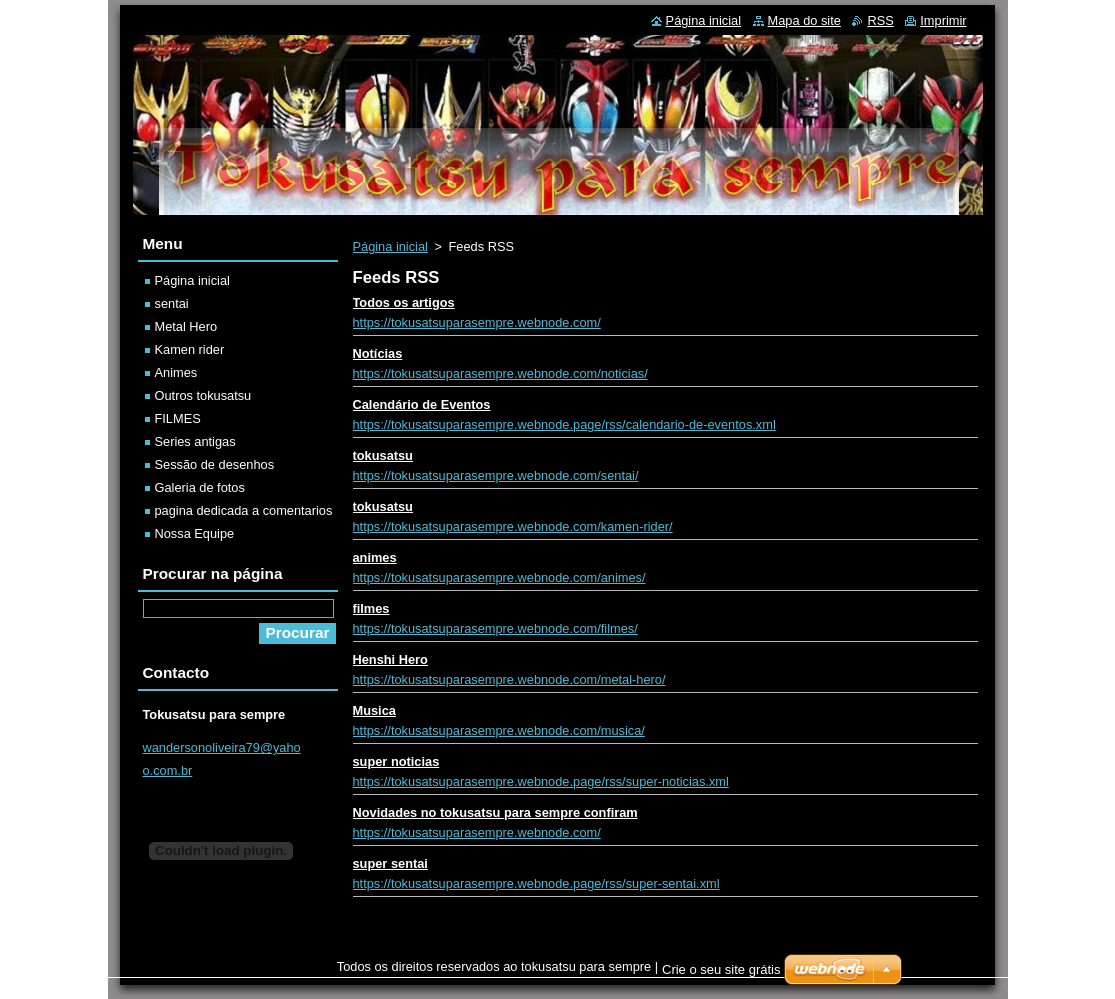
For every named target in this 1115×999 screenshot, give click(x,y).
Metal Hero (186, 326)
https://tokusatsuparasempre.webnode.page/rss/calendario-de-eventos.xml (564, 424)
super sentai (390, 863)
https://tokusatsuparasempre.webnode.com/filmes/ (495, 628)
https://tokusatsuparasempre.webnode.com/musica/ (499, 730)
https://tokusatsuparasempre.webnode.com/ (477, 322)
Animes (176, 372)
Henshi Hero (390, 659)
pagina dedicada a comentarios (244, 510)
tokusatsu (383, 455)
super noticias (396, 761)
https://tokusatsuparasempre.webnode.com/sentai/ (496, 475)
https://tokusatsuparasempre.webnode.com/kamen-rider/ (513, 526)
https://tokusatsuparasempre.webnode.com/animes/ (499, 577)
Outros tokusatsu (203, 395)
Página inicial (390, 246)
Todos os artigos (404, 302)
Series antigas (195, 441)
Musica (374, 710)
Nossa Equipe (195, 533)
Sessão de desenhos (215, 464)
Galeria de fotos (200, 487)
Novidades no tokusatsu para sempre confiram (495, 812)
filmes (371, 608)
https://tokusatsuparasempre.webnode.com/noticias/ (500, 373)
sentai (172, 303)
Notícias (378, 353)
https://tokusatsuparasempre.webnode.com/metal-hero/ (509, 679)
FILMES (178, 418)
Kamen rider (190, 349)
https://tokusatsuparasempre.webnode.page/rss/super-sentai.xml (536, 883)
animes (375, 557)
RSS (880, 20)
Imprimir (943, 20)
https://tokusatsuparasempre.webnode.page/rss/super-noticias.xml (541, 781)
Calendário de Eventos (422, 404)
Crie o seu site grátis (721, 969)
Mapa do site (804, 20)
